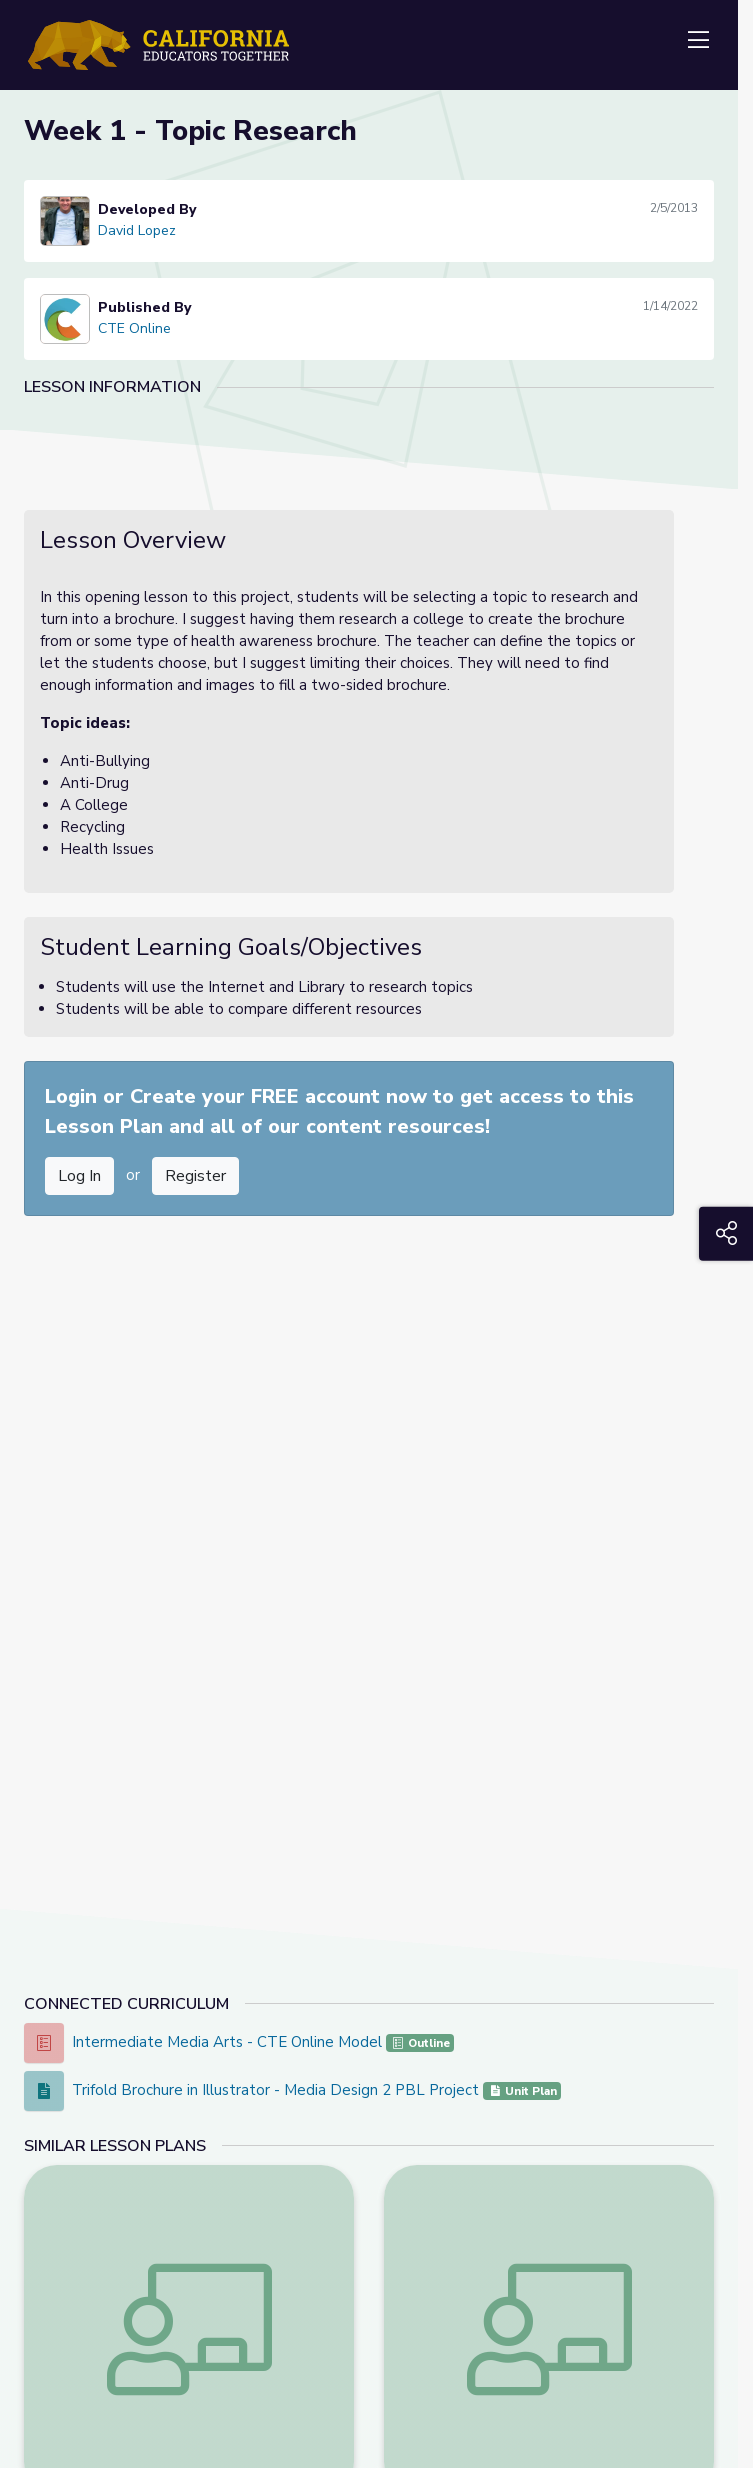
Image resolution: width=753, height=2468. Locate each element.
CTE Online (134, 328)
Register (195, 1176)
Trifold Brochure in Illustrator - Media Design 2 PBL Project (277, 2090)
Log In (79, 1176)
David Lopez (137, 230)
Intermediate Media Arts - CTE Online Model (229, 2042)
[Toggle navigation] (698, 41)
